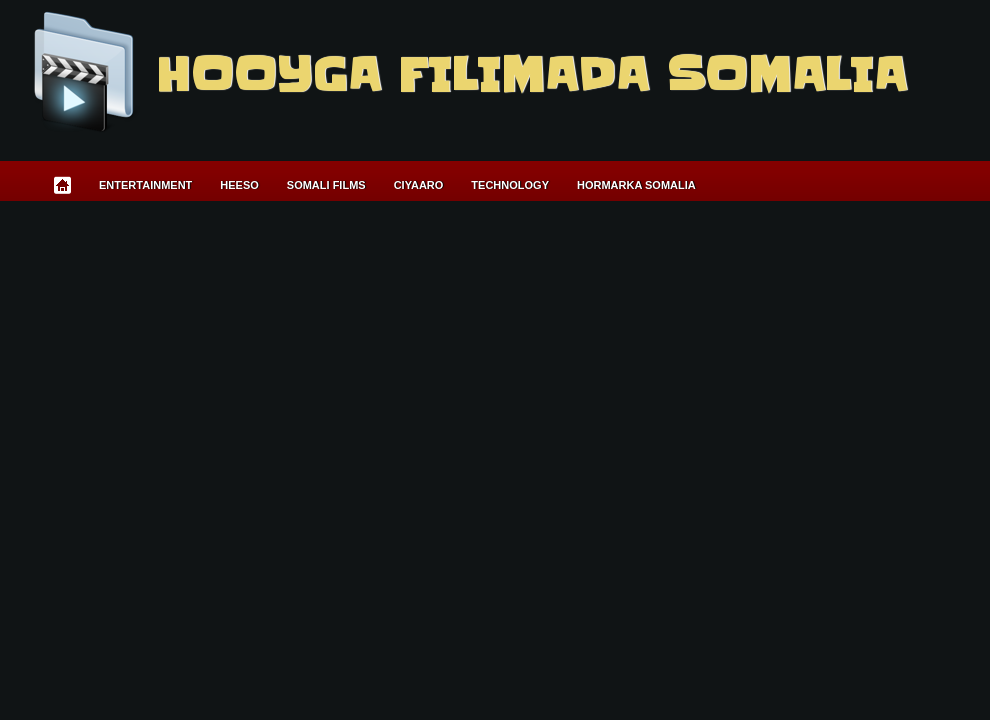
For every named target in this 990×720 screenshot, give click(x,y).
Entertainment (145, 185)
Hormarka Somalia (636, 185)
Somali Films (326, 185)
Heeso (239, 185)
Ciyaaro (419, 185)
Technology (510, 185)
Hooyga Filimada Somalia (530, 75)
